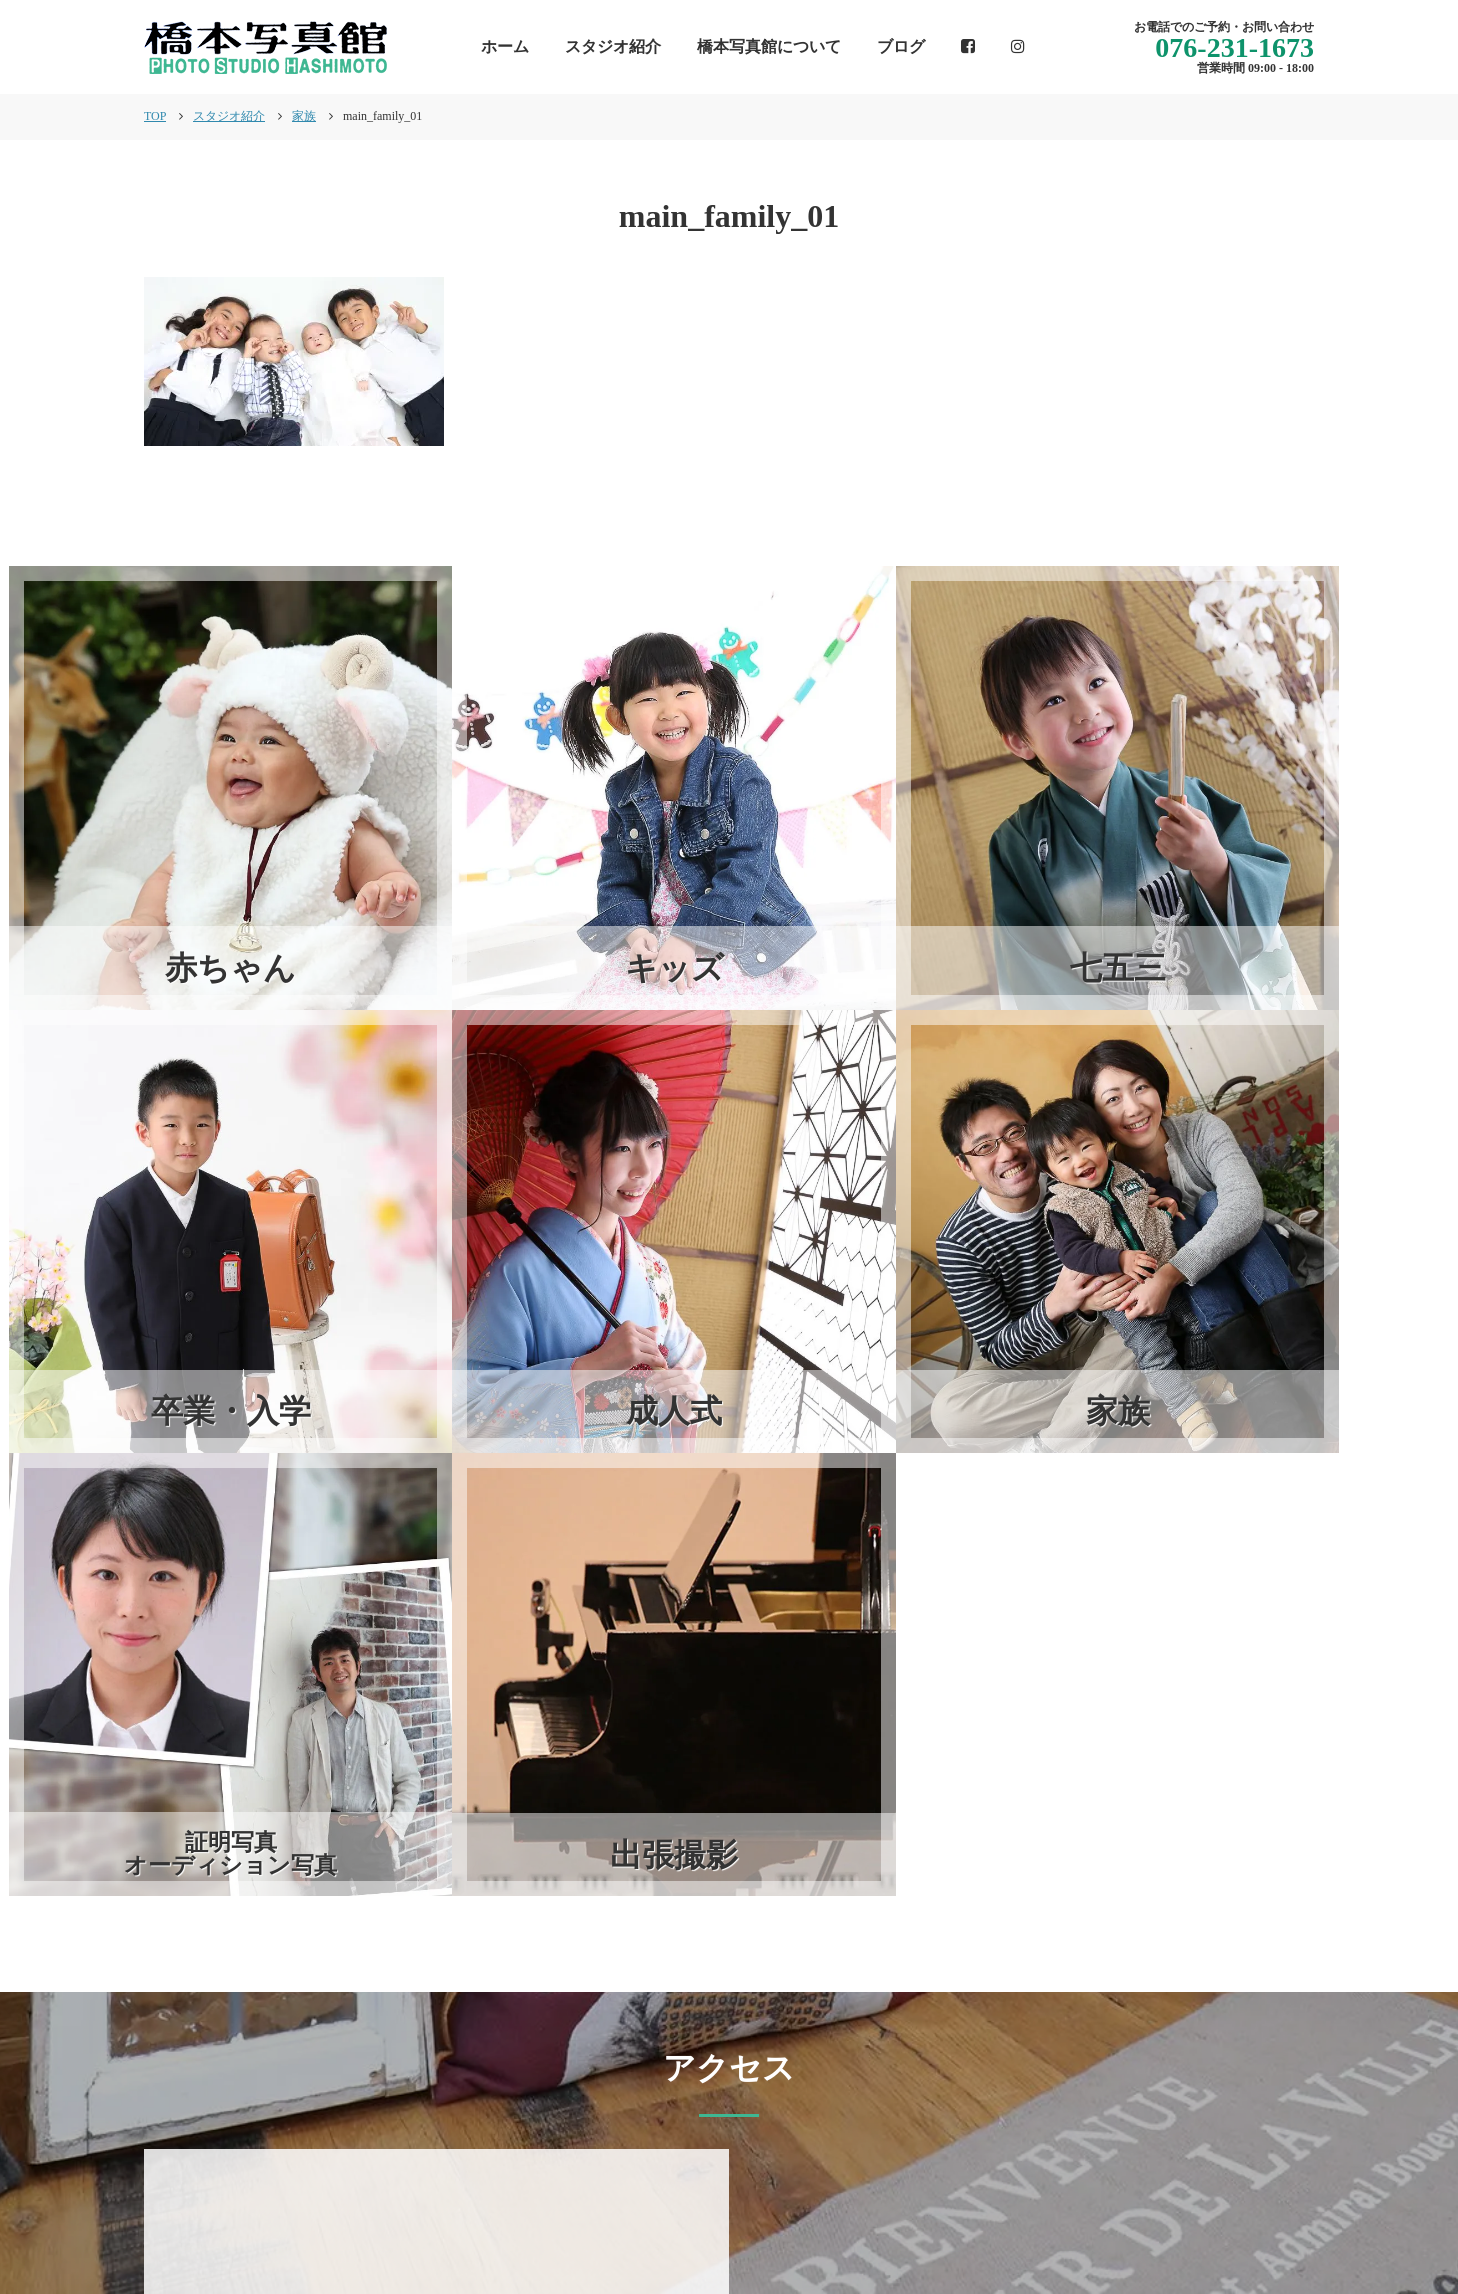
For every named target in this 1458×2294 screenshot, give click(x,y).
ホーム (505, 46)
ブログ (901, 46)
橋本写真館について (769, 46)
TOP (155, 116)
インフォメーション (753, 2209)
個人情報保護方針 (1250, 2209)
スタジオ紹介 (613, 46)
